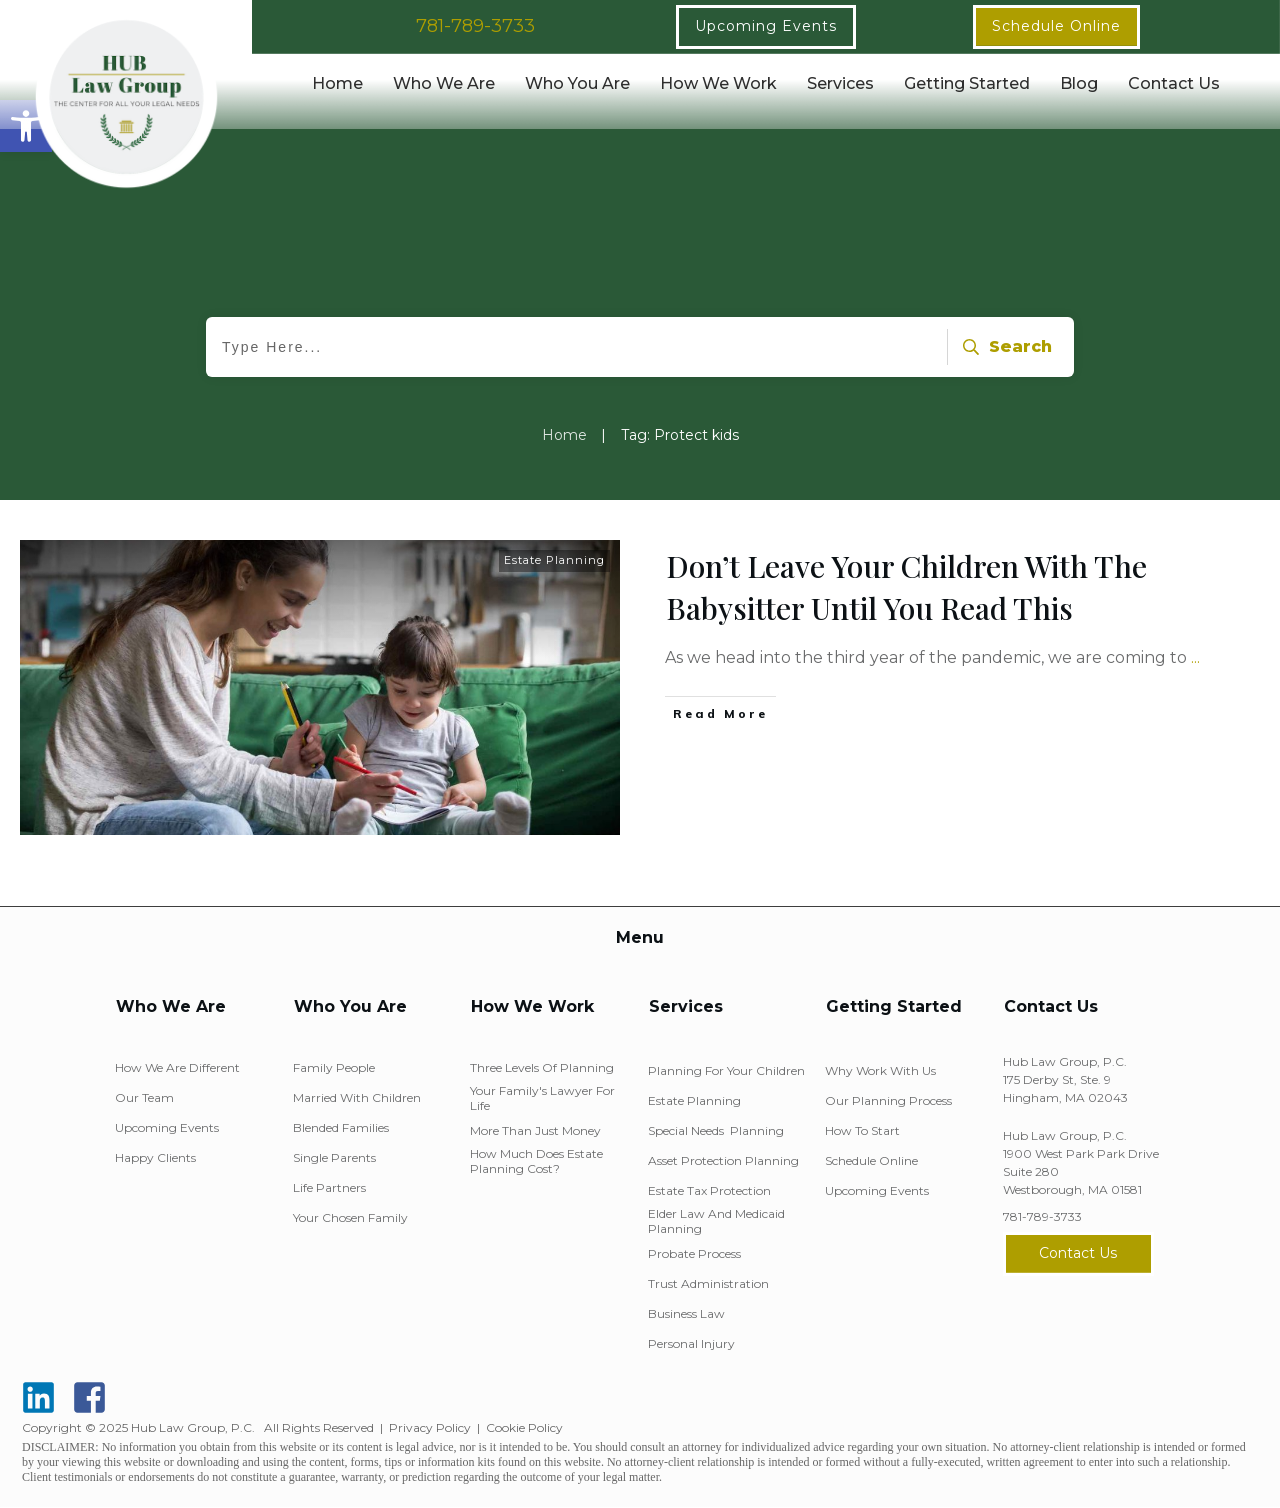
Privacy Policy (430, 1427)
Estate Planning (554, 560)
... (1195, 657)
